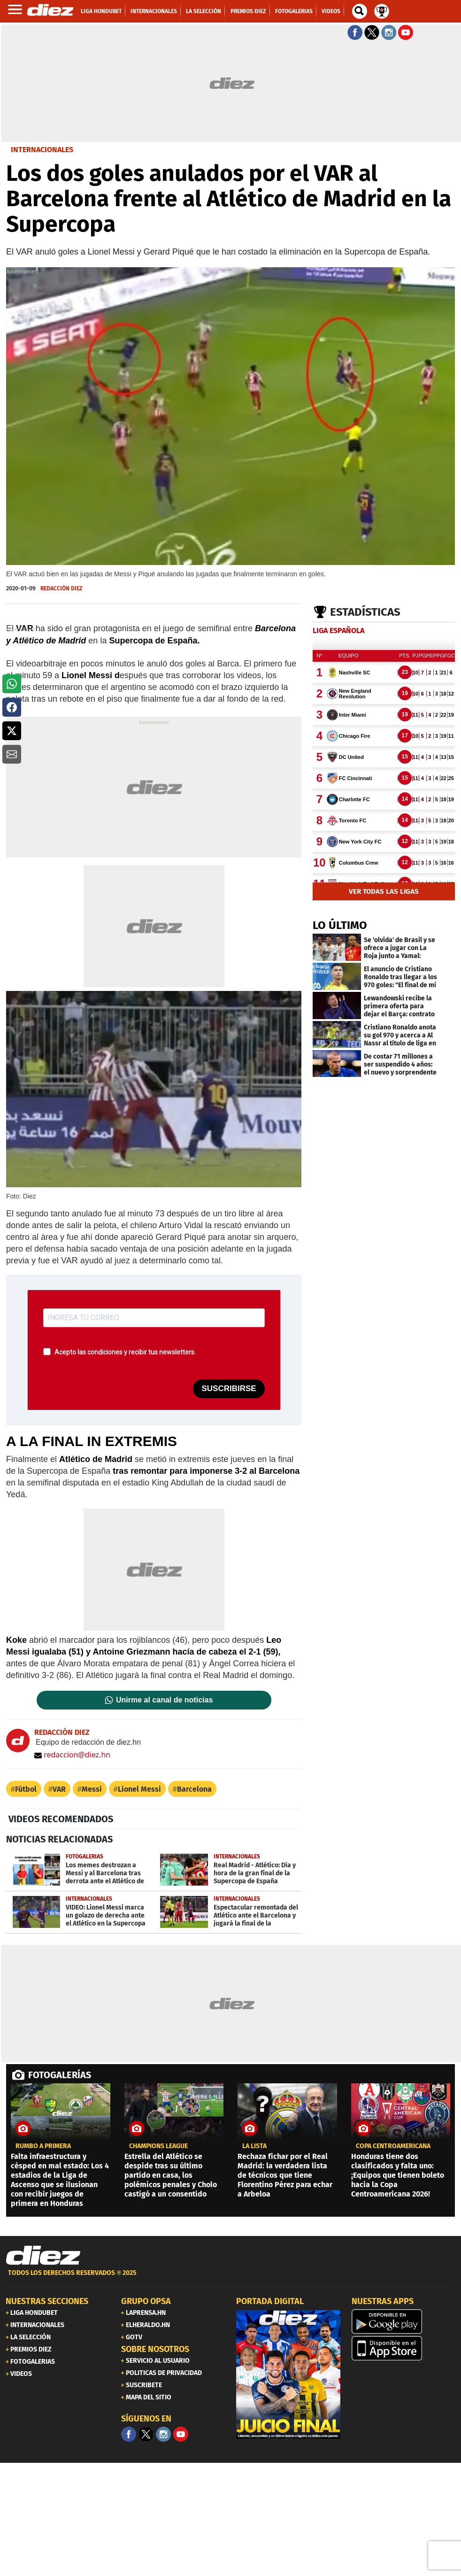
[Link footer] (43, 2256)
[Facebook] (128, 2434)
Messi (92, 1789)
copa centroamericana (393, 2146)
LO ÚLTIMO (340, 925)
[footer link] (230, 2278)
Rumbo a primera (43, 2146)
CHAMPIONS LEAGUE (158, 2146)
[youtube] (180, 2434)
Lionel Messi (139, 1789)
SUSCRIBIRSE (228, 1388)
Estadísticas (365, 612)
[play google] (404, 2321)
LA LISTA (254, 2146)
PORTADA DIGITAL (270, 2301)
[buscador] (359, 11)
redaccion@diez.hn (72, 1754)
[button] (11, 683)
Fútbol (26, 1789)
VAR (59, 1789)
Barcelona (194, 1789)
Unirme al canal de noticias (164, 1700)
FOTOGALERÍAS (59, 2075)
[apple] (404, 2348)
